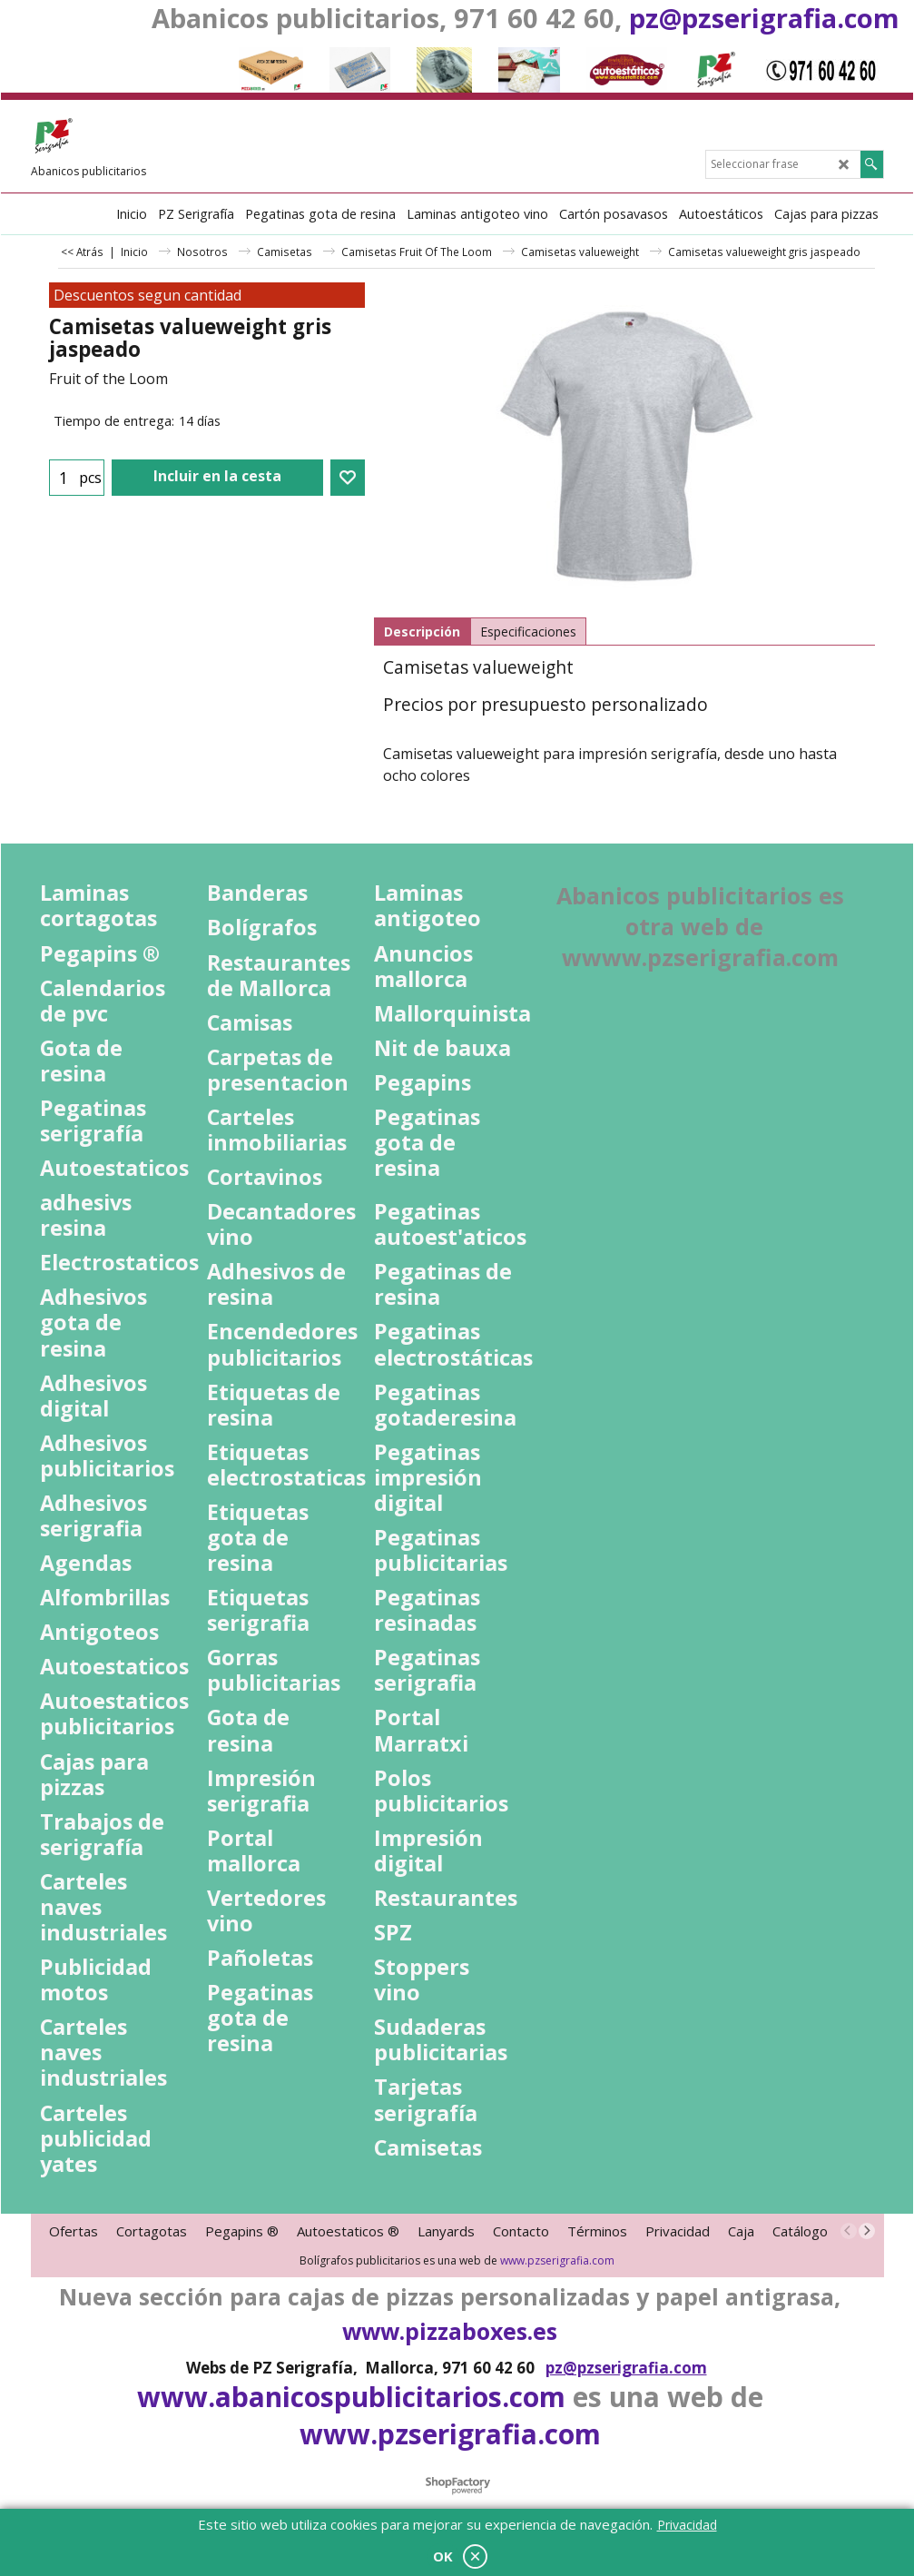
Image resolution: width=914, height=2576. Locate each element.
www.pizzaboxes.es (449, 2330)
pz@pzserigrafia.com (764, 17)
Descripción (422, 631)
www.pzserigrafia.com (557, 2260)
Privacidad (687, 2524)
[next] (867, 2231)
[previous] (848, 2231)
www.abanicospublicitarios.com (351, 2396)
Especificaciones (528, 631)
